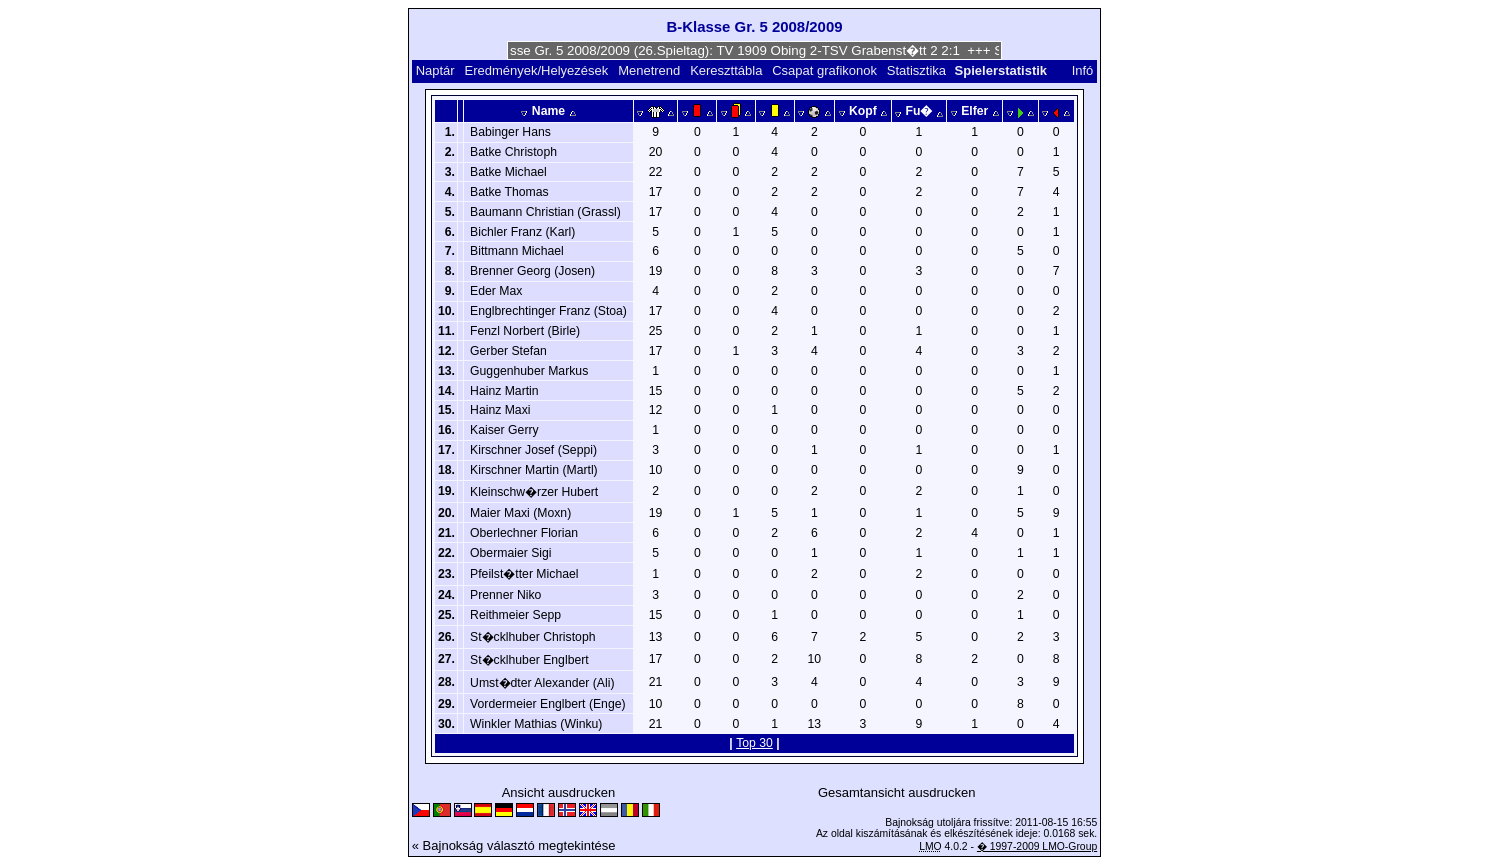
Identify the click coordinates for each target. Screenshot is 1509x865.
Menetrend (649, 70)
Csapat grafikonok (824, 70)
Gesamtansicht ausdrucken (897, 792)
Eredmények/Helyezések (537, 70)
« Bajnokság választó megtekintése (514, 845)
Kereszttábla (726, 70)
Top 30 (754, 743)
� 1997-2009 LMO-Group (1037, 846)
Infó (1083, 70)
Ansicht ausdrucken (558, 792)
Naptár (435, 70)
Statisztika (916, 70)
